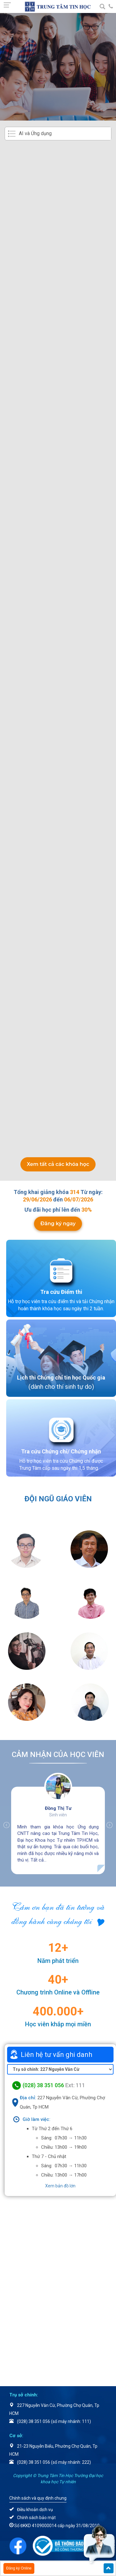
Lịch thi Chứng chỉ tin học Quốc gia (61, 1377)
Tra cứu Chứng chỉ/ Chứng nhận (61, 1451)
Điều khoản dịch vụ (35, 2509)
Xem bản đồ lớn (60, 2185)
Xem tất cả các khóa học (58, 1164)
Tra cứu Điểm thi (61, 1292)
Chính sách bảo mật (36, 2517)
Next (113, 1825)
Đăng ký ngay (58, 1223)
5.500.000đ (82, 914)
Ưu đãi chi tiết (80, 246)
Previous (3, 1825)
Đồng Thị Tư (58, 1808)
